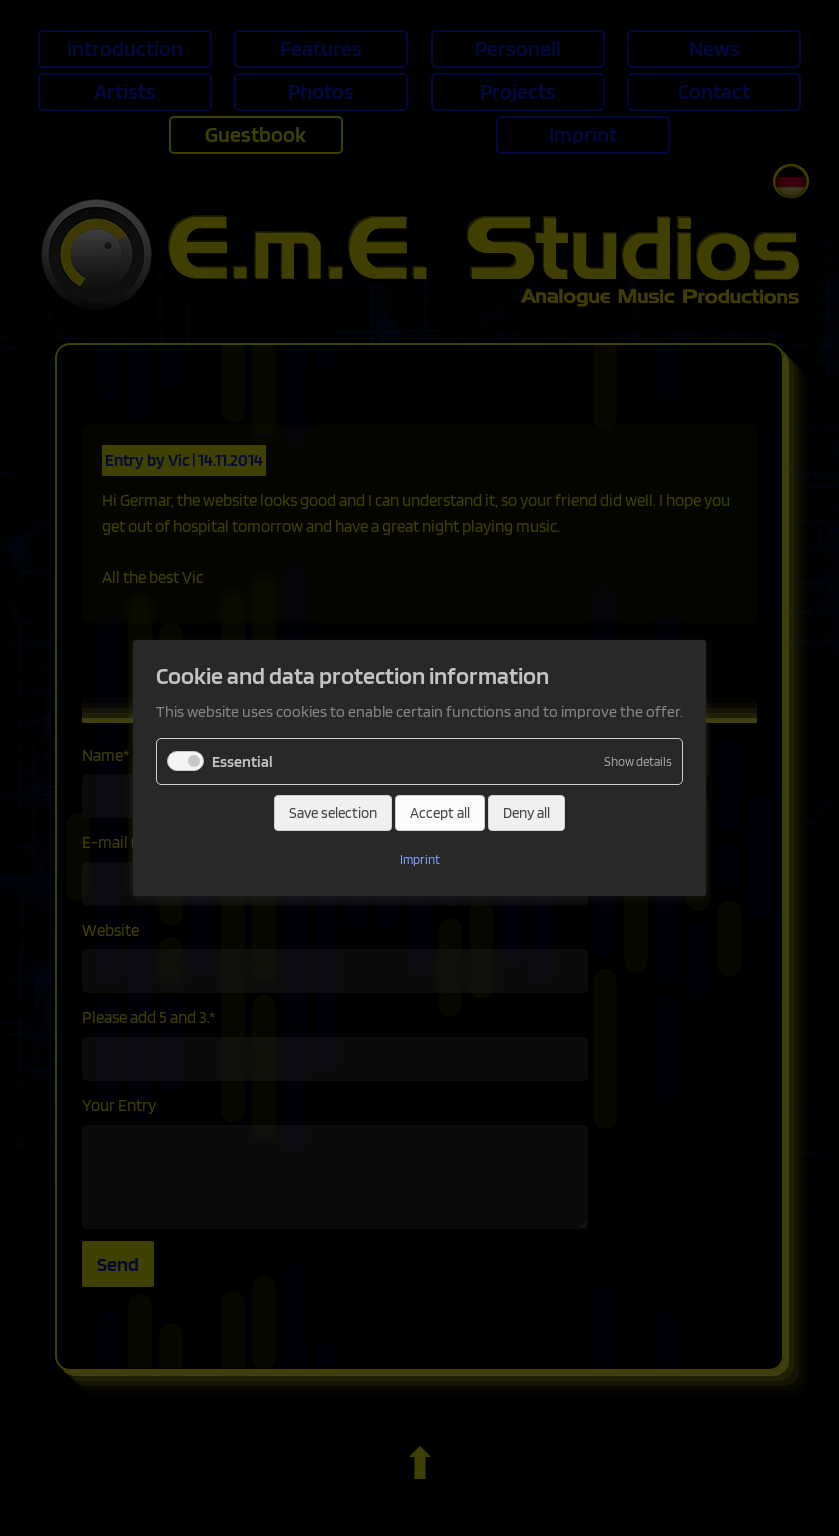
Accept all (440, 813)
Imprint (420, 859)
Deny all (526, 813)
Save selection (333, 813)
